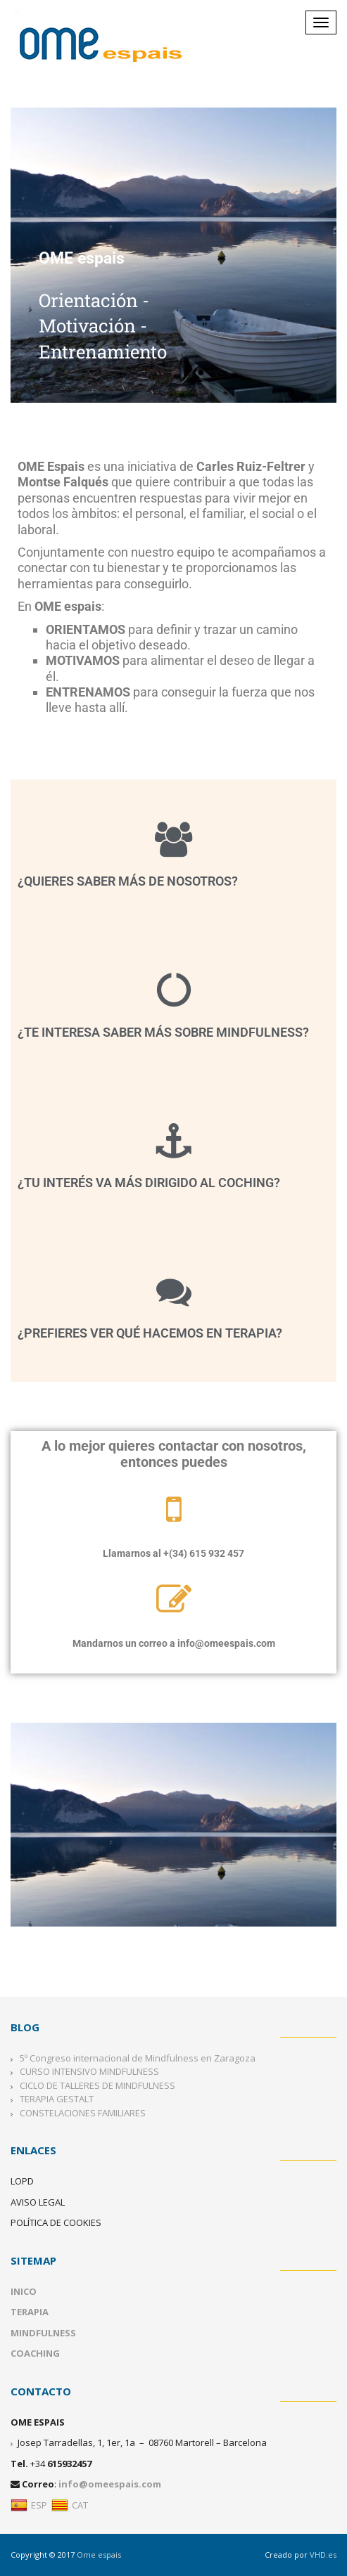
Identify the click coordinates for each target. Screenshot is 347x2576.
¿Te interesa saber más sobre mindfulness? (163, 1032)
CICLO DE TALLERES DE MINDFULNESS (97, 2085)
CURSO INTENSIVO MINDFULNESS (89, 2071)
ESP (29, 2505)
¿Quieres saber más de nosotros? (128, 881)
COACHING (35, 2353)
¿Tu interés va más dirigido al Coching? (149, 1182)
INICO (24, 2291)
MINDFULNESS (43, 2332)
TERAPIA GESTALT (57, 2098)
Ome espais (99, 2554)
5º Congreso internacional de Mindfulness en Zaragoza (137, 2058)
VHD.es (323, 2554)
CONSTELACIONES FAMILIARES (83, 2112)
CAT (69, 2505)
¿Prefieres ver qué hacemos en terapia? (150, 1333)
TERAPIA (30, 2311)
